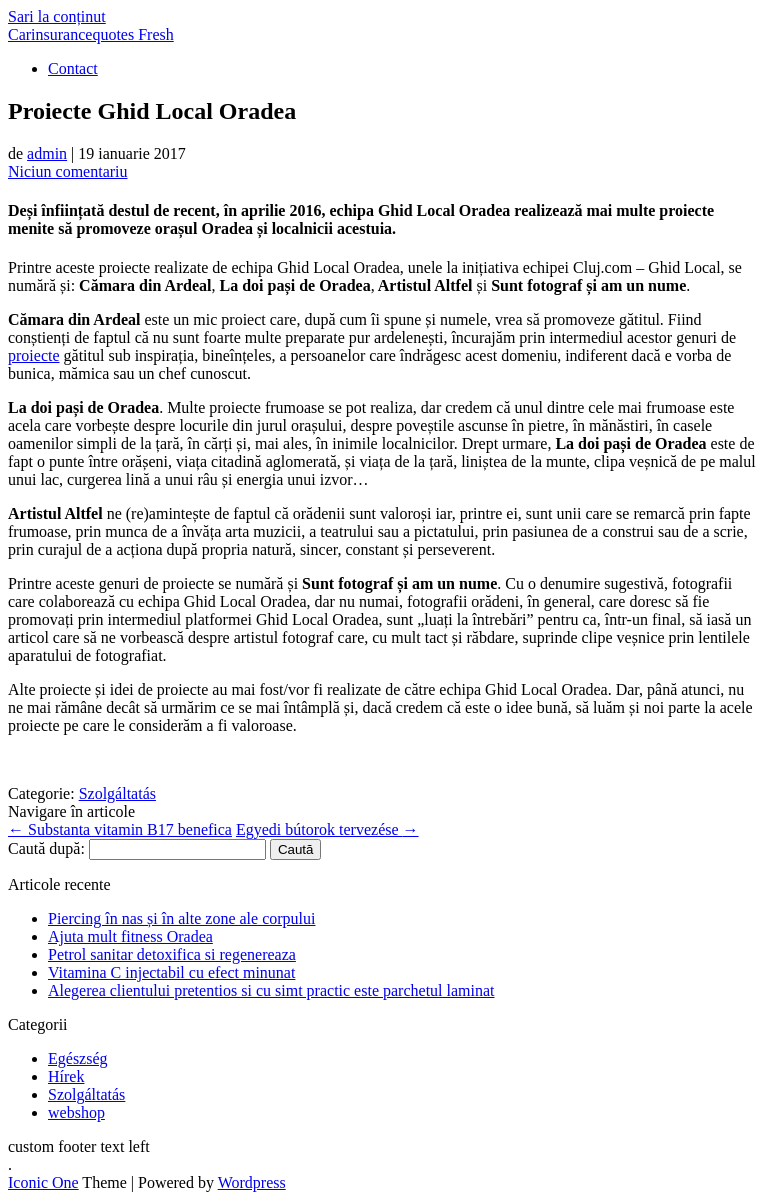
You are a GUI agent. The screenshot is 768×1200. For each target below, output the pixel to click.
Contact (73, 68)
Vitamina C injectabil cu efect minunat (171, 972)
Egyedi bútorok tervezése (327, 829)
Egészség (78, 1058)
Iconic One (43, 1182)
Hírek (66, 1076)
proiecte (34, 355)
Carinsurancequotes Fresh (91, 34)
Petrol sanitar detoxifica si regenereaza (172, 954)
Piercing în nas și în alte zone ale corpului (181, 918)
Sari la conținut (57, 16)
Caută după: (46, 848)
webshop (76, 1112)
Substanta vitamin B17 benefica (120, 829)
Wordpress (252, 1182)
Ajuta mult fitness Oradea (130, 936)
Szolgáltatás (117, 793)
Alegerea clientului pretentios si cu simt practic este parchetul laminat (271, 990)
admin (47, 153)
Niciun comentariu (68, 171)
